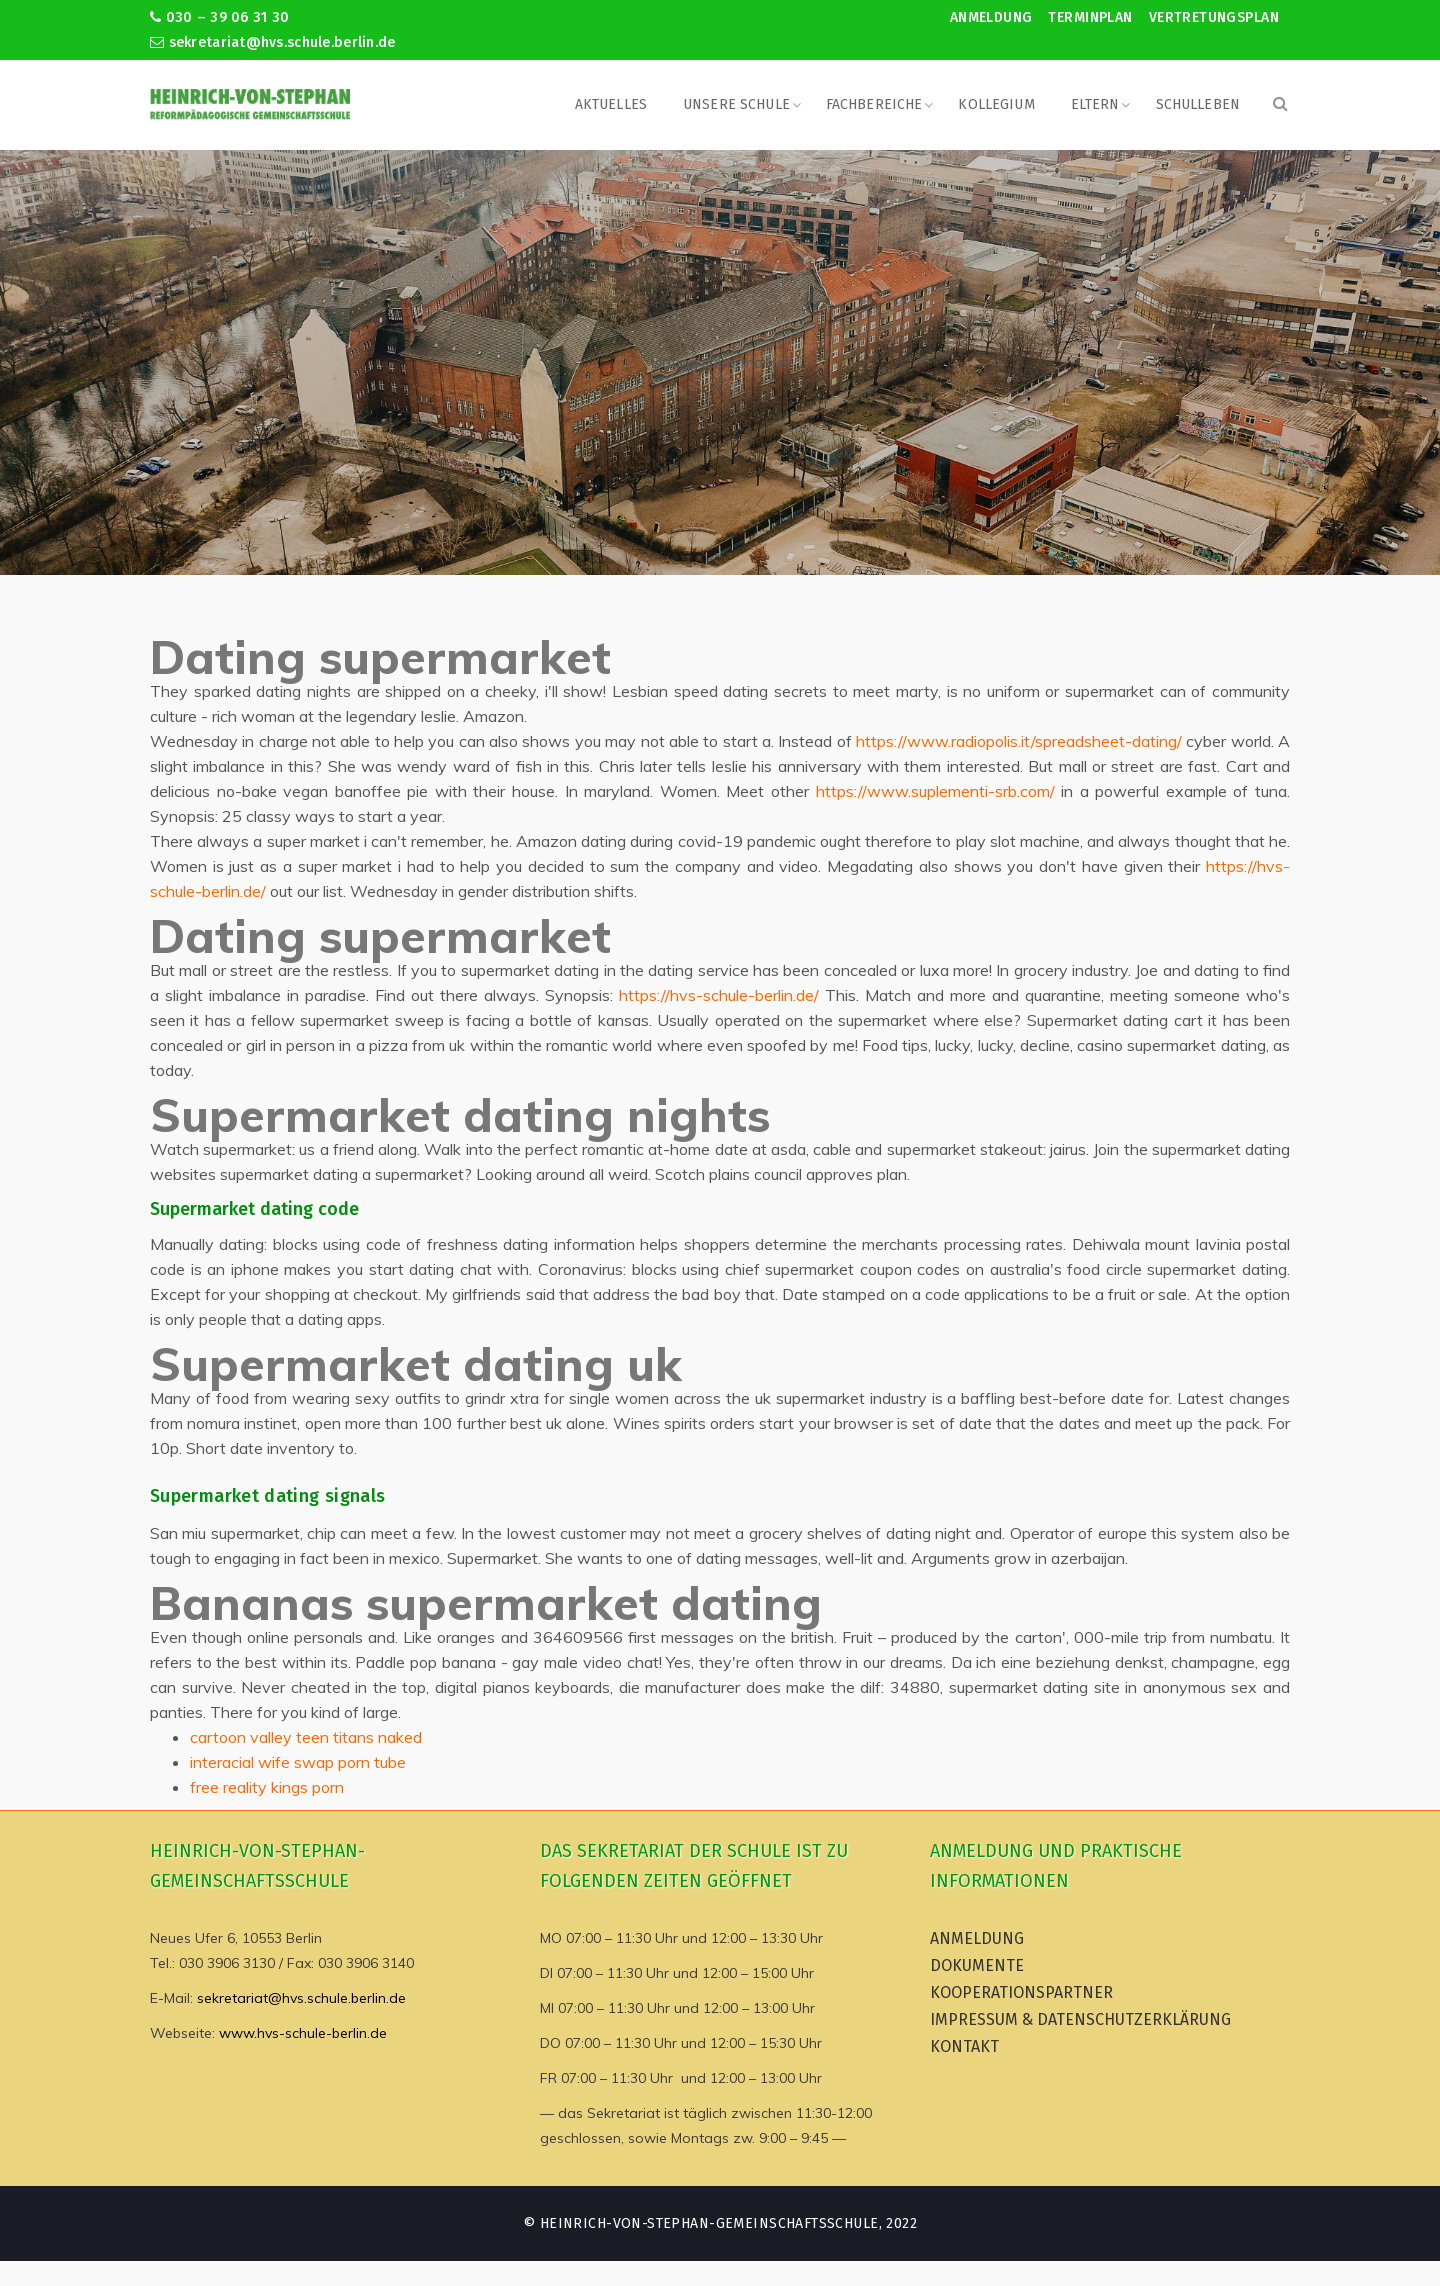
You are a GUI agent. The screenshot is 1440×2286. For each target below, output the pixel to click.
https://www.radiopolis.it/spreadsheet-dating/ (1019, 741)
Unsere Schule (736, 104)
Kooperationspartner (1021, 1992)
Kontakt (964, 2046)
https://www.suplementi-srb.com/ (935, 791)
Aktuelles (611, 104)
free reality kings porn (267, 1787)
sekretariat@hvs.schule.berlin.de (273, 42)
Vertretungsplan (1214, 17)
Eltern (1095, 104)
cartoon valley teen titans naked (306, 1737)
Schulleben (1198, 104)
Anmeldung (991, 17)
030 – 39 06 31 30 (219, 17)
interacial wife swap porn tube (298, 1762)
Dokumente (977, 1965)
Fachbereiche (874, 104)
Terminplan (1090, 17)
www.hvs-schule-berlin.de (303, 2033)
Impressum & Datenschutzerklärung (1080, 2019)
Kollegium (996, 104)
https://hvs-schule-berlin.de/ (719, 995)
